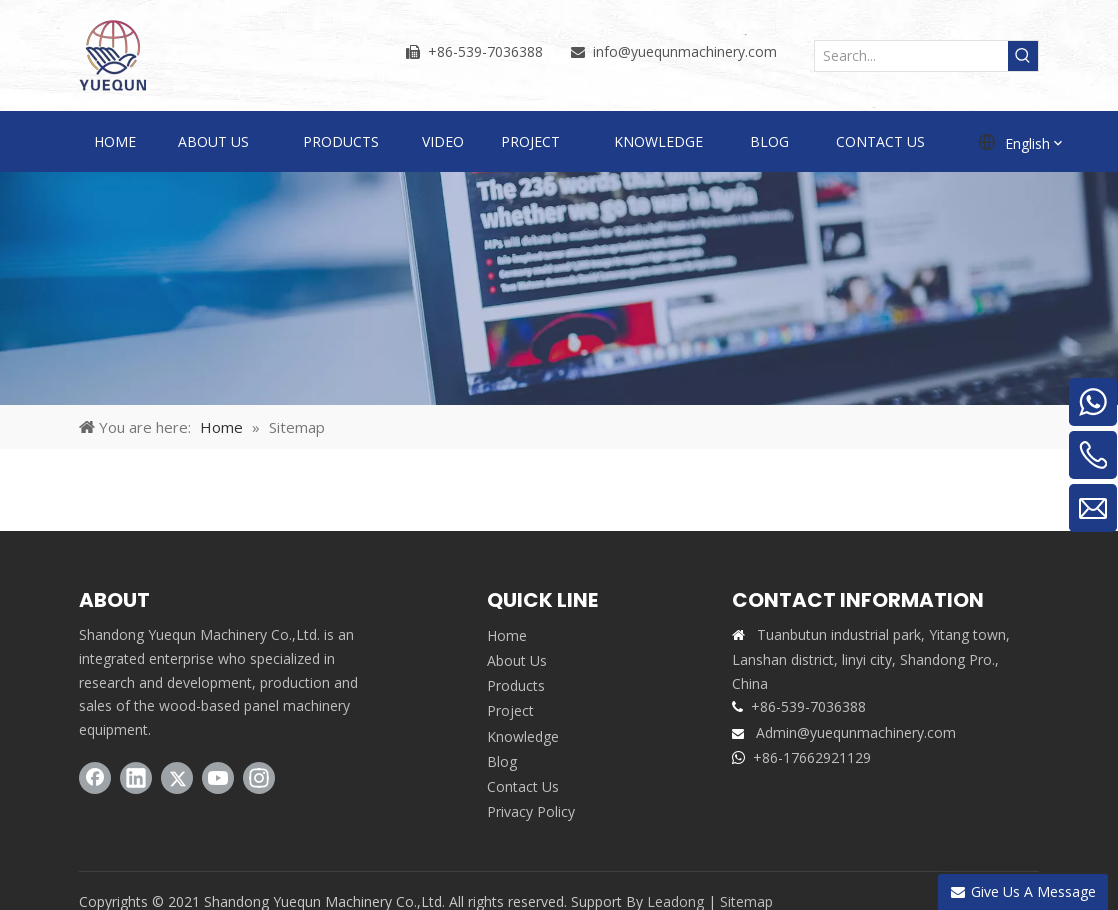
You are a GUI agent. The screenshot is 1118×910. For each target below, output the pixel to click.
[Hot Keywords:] (1023, 56)
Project (510, 710)
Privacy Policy (531, 811)
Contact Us (523, 786)
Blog (502, 761)
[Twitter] (177, 778)
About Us (517, 660)
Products (516, 685)
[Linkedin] (136, 778)
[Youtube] (218, 778)
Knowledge (523, 736)
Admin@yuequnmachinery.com (856, 732)
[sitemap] (559, 288)
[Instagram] (259, 778)
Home (507, 635)
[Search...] (911, 56)
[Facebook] (95, 778)
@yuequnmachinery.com (697, 51)
